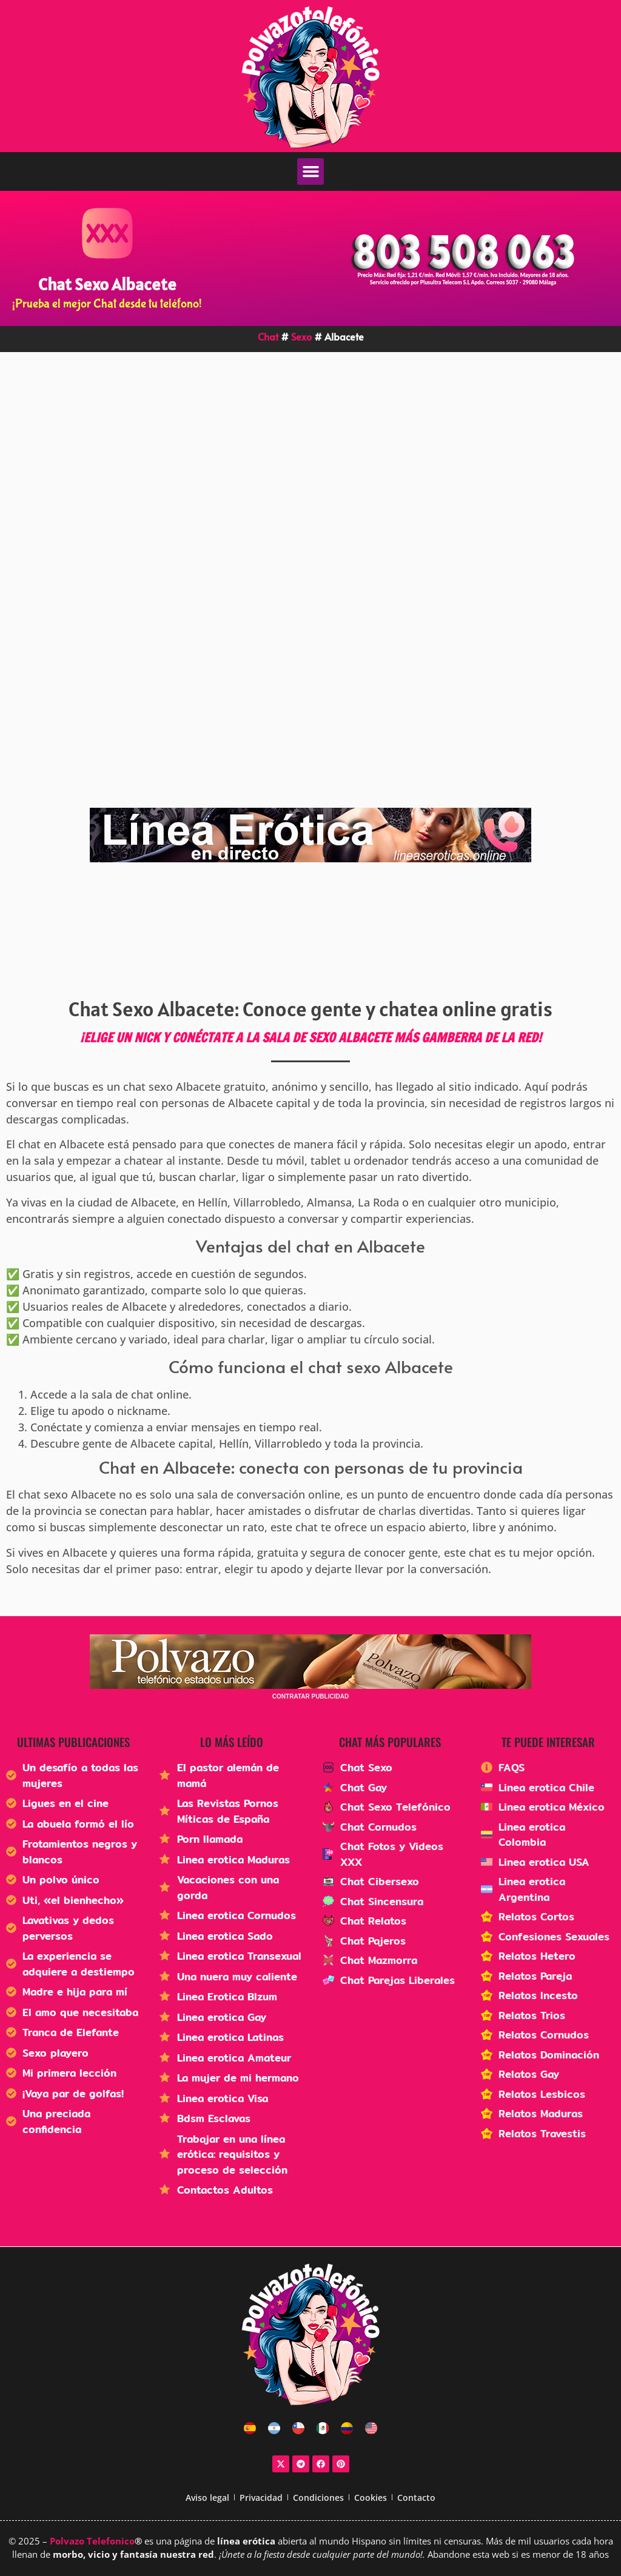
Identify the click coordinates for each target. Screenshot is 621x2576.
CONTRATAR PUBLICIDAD (310, 1696)
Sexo (301, 336)
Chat (268, 336)
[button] (310, 171)
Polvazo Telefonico (92, 2541)
